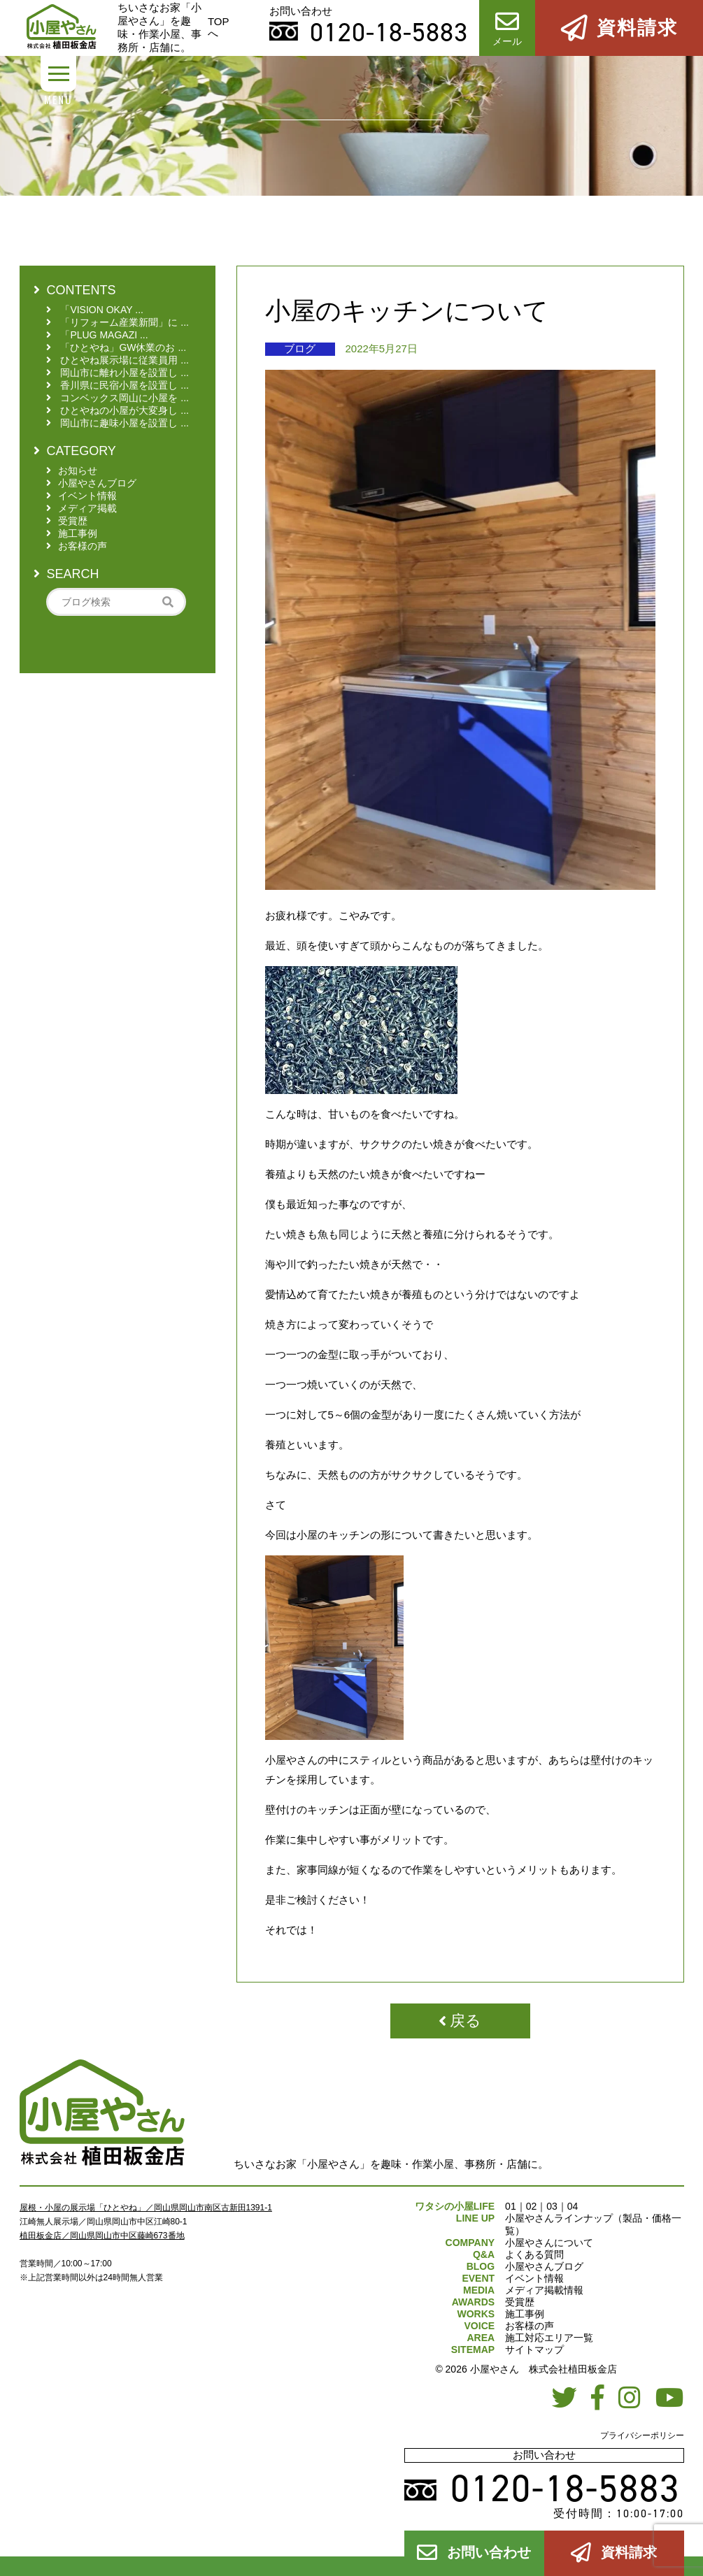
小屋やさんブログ (544, 2266)
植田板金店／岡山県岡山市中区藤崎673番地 (102, 2235)
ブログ (299, 348)
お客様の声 (529, 2325)
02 (531, 2206)
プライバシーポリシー (642, 2435)
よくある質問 (534, 2254)
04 (572, 2206)
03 (552, 2206)
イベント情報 (534, 2278)
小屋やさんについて (549, 2242)
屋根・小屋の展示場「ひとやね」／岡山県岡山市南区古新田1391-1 (146, 2207)
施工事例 (524, 2313)
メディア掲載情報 (544, 2290)
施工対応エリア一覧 (549, 2337)
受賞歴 (519, 2302)
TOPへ (218, 27)
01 (510, 2206)
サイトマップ (534, 2349)
